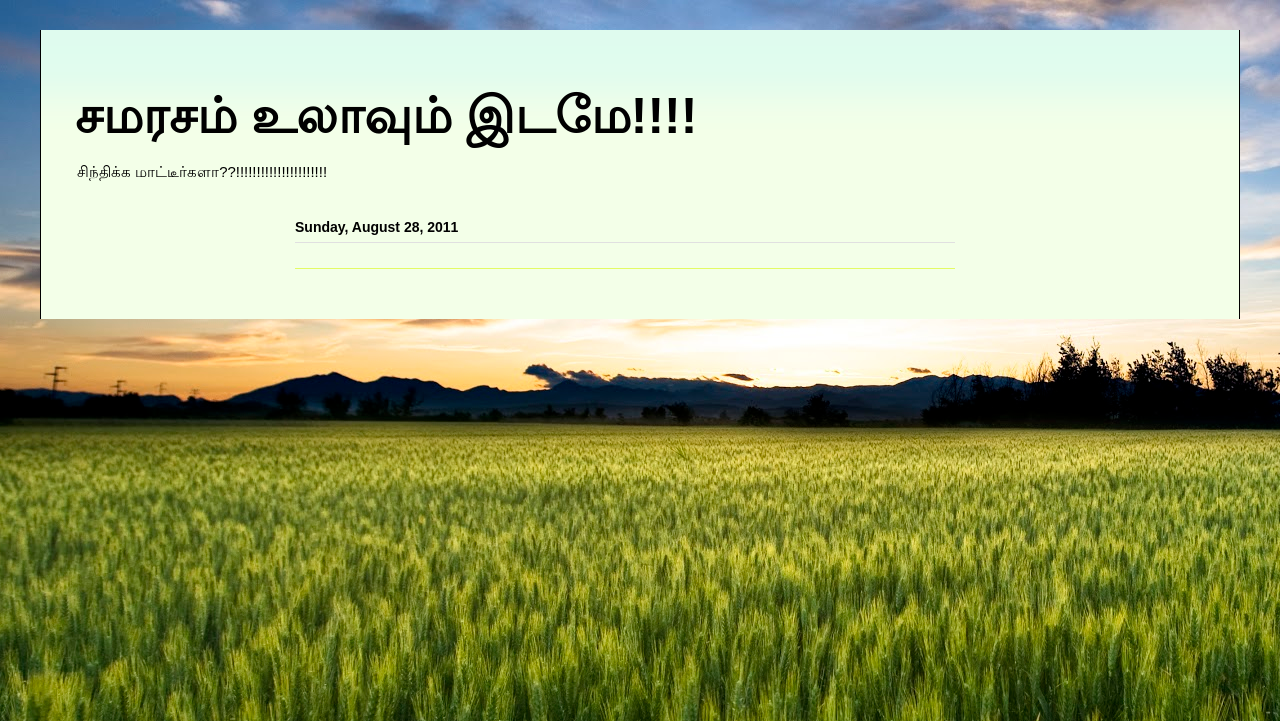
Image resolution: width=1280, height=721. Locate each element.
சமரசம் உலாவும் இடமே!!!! (386, 116)
